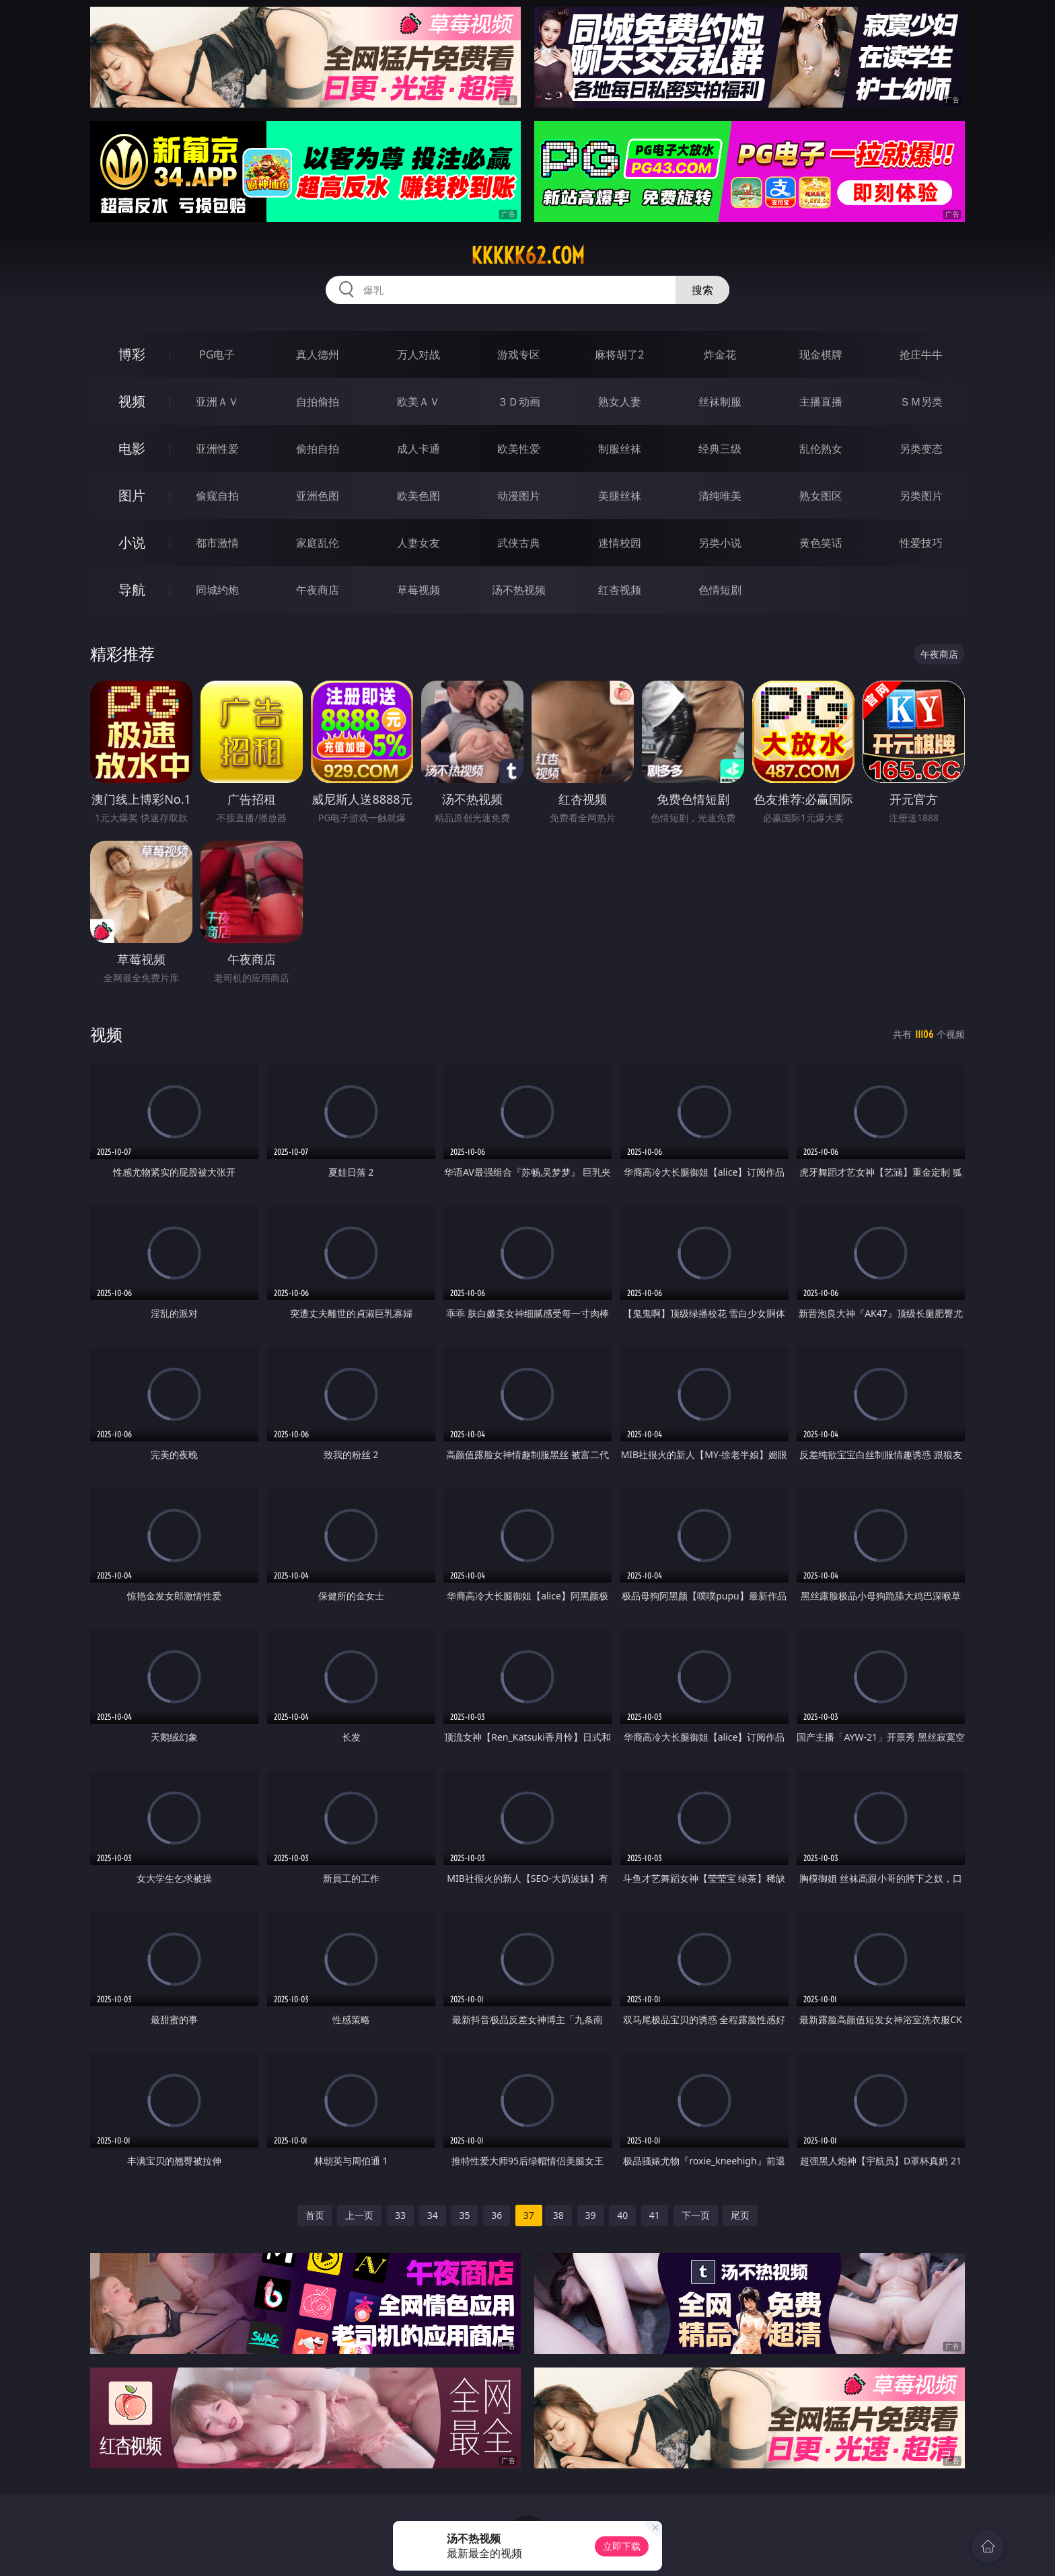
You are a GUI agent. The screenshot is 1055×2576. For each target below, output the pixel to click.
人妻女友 (418, 542)
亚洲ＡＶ (217, 401)
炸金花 (720, 354)
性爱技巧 (921, 542)
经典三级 (719, 448)
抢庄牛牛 (921, 354)
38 (558, 2215)
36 (496, 2215)
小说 (131, 542)
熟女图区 (820, 495)
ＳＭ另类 (921, 401)
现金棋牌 (820, 354)
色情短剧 (719, 589)
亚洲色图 (317, 495)
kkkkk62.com (528, 255)
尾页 (740, 2215)
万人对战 (418, 354)
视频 (131, 401)
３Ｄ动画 (518, 401)
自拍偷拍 (317, 401)
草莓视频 (418, 589)
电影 (131, 448)
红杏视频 (619, 589)
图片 (131, 495)
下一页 (696, 2215)
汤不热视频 (519, 589)
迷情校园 (619, 542)
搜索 (702, 289)
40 (622, 2215)
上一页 (359, 2215)
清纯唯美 (719, 495)
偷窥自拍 (217, 495)
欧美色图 (418, 495)
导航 (131, 589)
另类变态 (921, 448)
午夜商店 (317, 589)
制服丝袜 (619, 448)
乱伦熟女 (820, 448)
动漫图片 (518, 495)
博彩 (131, 354)
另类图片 (921, 495)
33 (400, 2215)
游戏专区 (518, 354)
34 (432, 2215)
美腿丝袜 (619, 495)
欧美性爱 (518, 448)
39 (590, 2215)
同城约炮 (217, 589)
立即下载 (622, 2546)
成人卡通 (418, 448)
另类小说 (719, 542)
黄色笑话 (820, 542)
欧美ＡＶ (418, 401)
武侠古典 (518, 542)
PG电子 (217, 354)
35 (464, 2215)
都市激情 (217, 542)
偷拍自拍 (317, 448)
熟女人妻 (619, 401)
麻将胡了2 (619, 354)
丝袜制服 (719, 401)
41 (654, 2215)
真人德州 (317, 354)
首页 (314, 2215)
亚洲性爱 (217, 448)
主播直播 (820, 401)
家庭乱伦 (317, 542)
